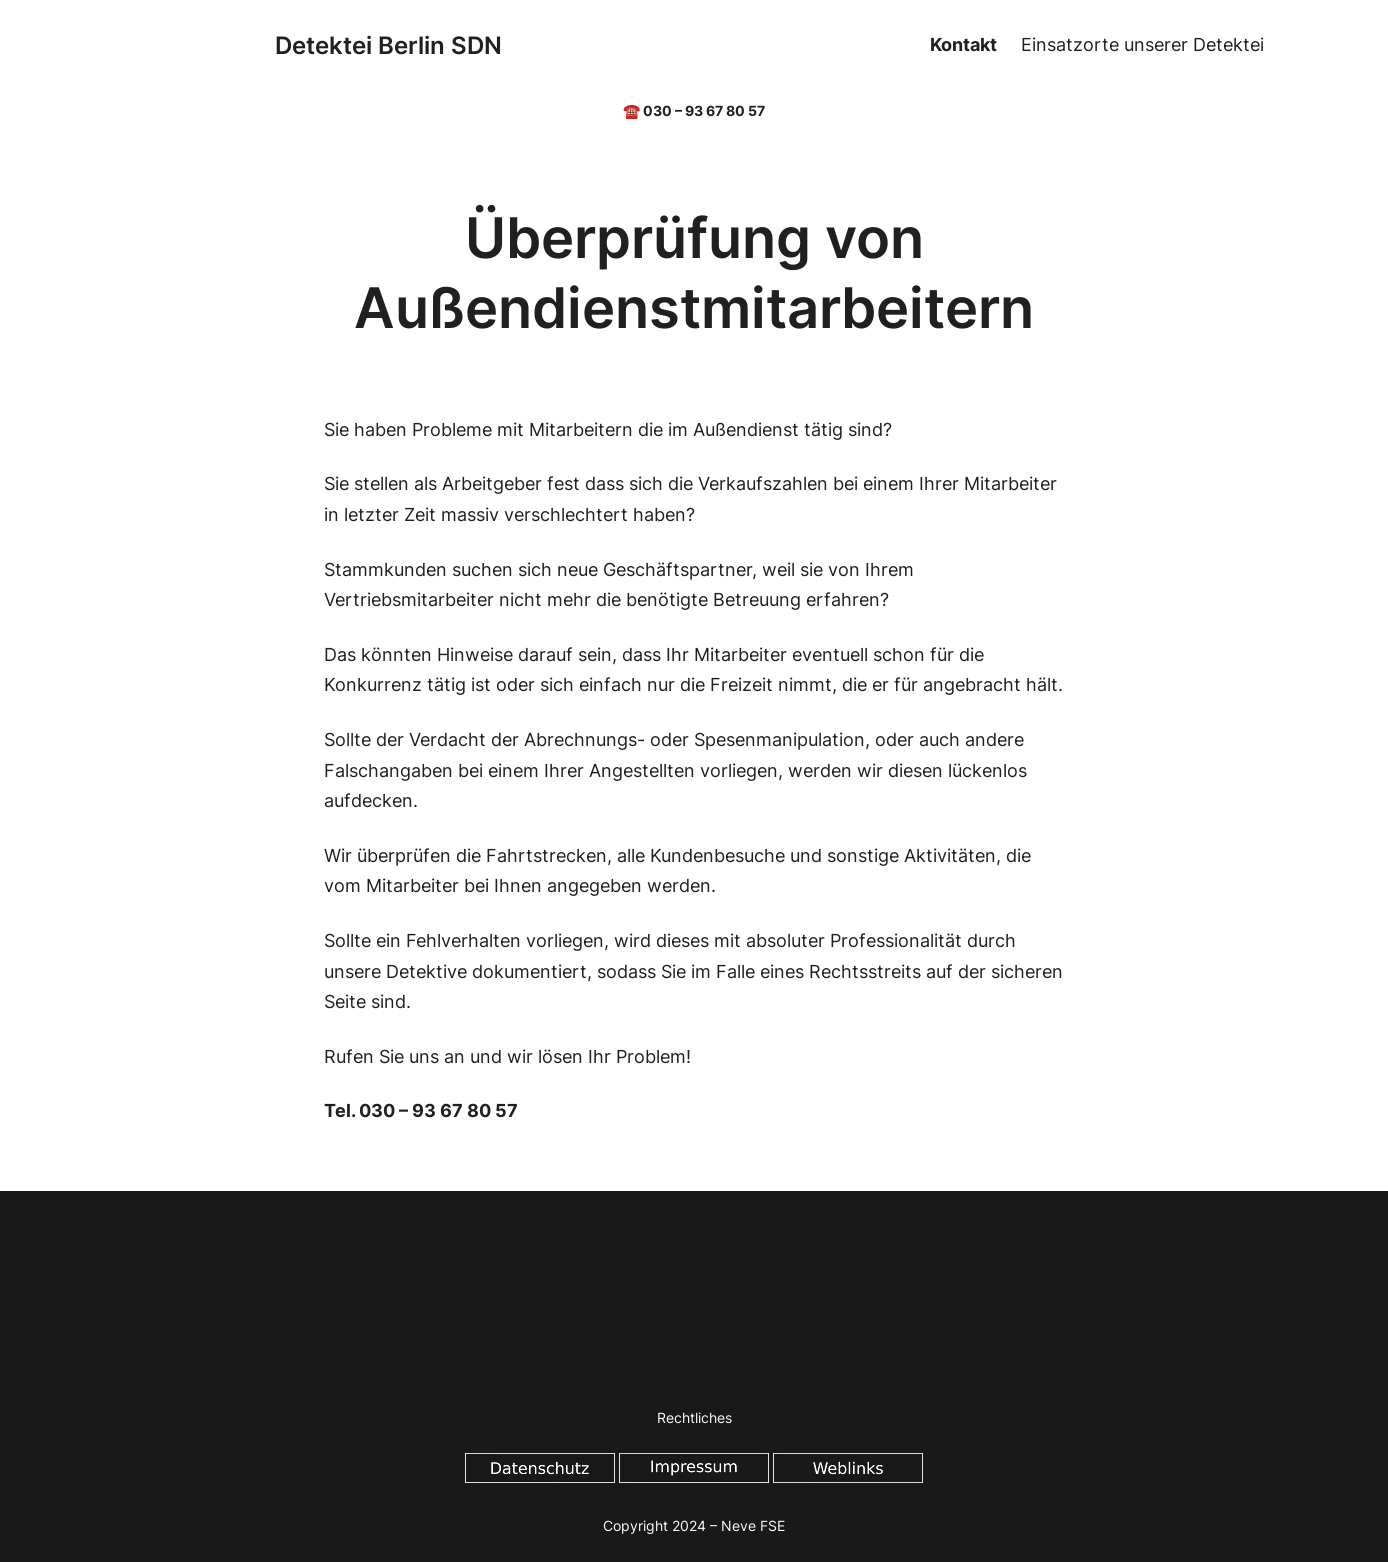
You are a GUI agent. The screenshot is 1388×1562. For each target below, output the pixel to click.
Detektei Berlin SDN (388, 45)
